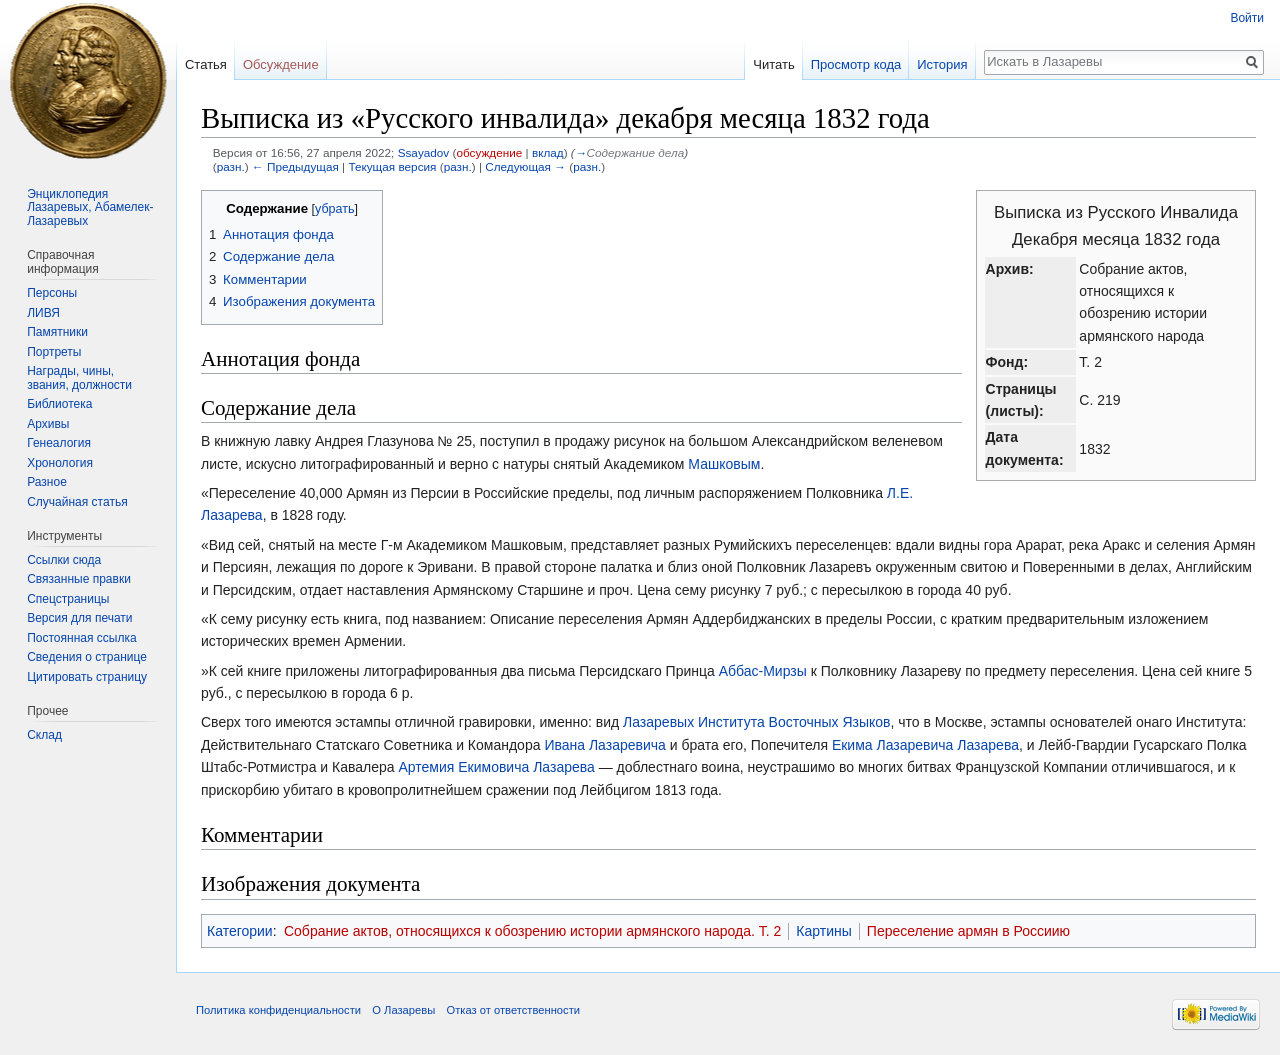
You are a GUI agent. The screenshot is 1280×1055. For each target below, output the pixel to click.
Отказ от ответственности (513, 1010)
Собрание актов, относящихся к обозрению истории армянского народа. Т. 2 (532, 931)
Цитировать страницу (87, 677)
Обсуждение (281, 64)
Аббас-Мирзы (763, 671)
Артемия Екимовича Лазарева (496, 767)
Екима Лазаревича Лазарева (925, 745)
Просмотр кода (856, 64)
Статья (206, 64)
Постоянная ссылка (81, 638)
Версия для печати (79, 618)
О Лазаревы (403, 1010)
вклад (548, 152)
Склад (44, 735)
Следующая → (525, 166)
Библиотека (59, 404)
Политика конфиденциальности (278, 1010)
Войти (1247, 18)
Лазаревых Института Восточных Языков (756, 722)
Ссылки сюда (64, 560)
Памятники (57, 332)
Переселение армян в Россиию (968, 931)
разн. (231, 166)
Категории (240, 931)
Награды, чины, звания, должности (79, 378)
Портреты (54, 352)
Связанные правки (79, 579)
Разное (47, 482)
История (942, 64)
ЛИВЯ (43, 313)
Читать (773, 64)
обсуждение (489, 152)
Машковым (724, 464)
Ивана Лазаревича (604, 745)
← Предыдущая (295, 166)
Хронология (60, 463)
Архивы (48, 424)
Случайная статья (77, 502)
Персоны (52, 293)
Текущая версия (392, 166)
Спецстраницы (68, 599)
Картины (823, 931)
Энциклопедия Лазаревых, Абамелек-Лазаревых (90, 207)
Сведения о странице (87, 657)
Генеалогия (59, 443)
